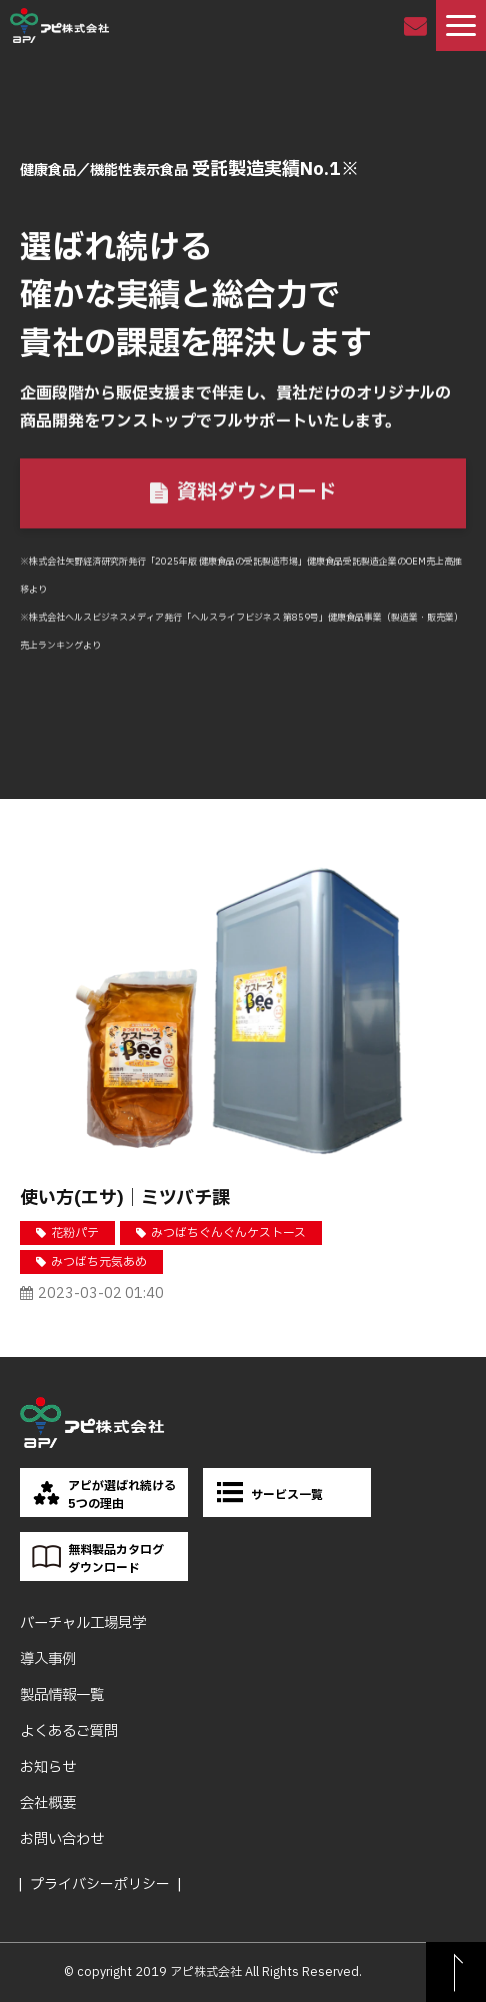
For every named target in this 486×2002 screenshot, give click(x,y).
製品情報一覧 (62, 1695)
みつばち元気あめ (99, 1262)
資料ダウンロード (257, 494)
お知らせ (48, 1767)
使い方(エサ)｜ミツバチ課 (125, 1198)
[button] (461, 25)
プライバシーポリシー (100, 1884)
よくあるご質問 (69, 1731)
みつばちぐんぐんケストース (228, 1233)
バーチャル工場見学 (83, 1623)
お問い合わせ (417, 25)
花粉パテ (75, 1233)
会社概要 (48, 1803)
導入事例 (48, 1659)
